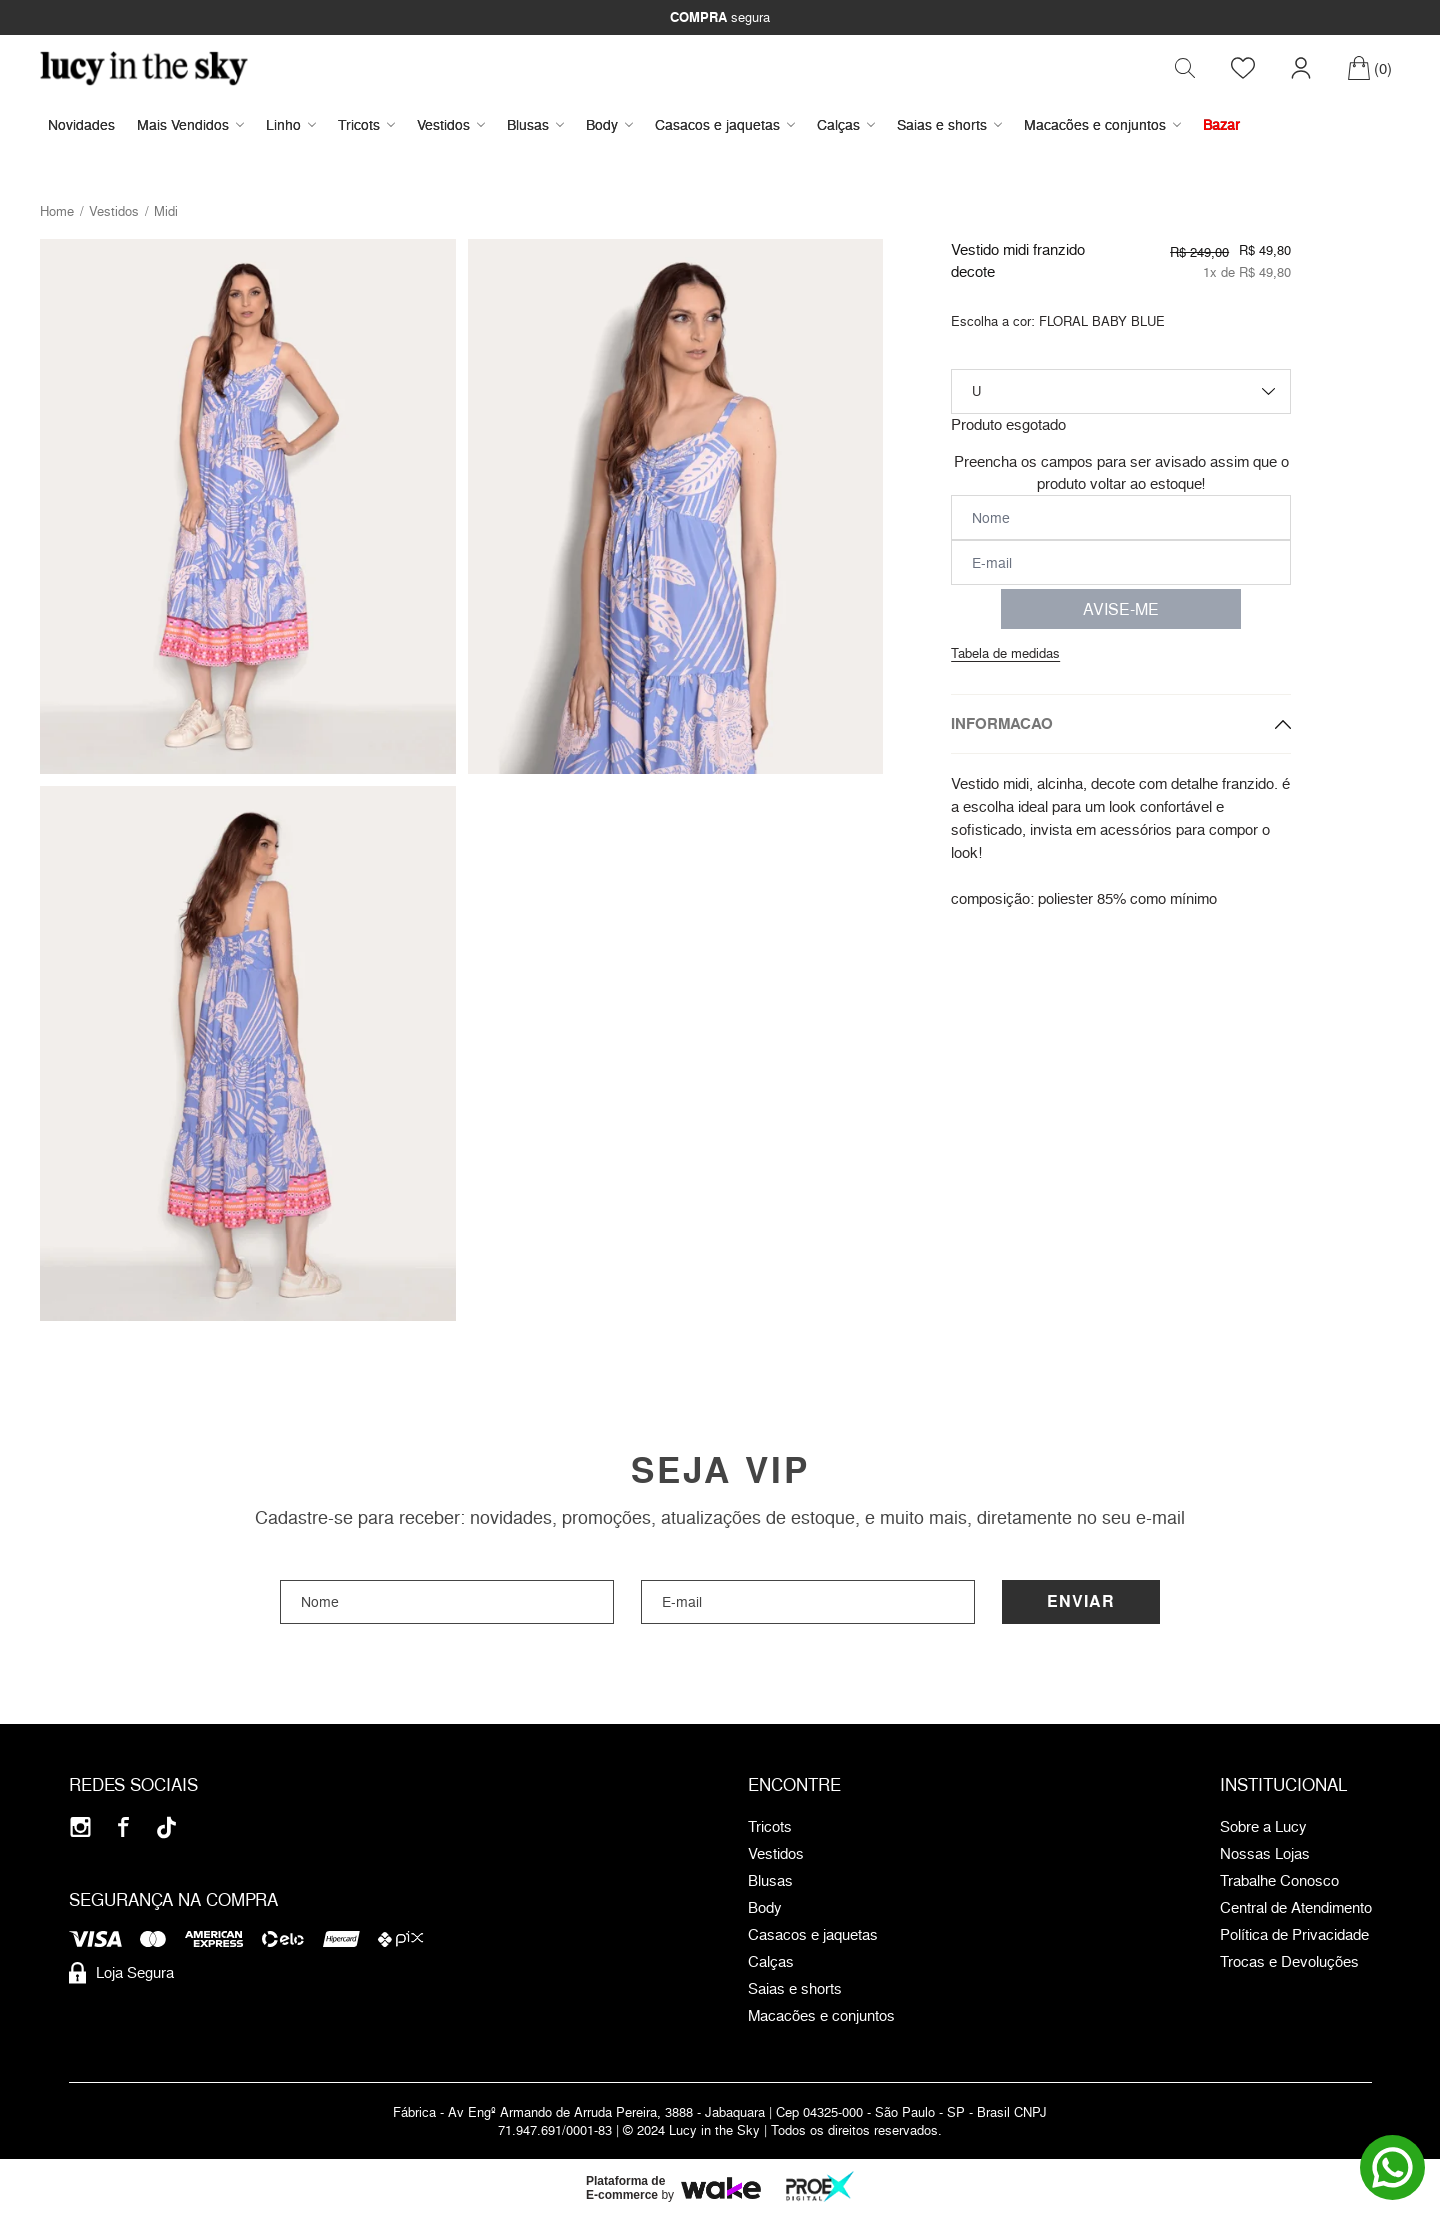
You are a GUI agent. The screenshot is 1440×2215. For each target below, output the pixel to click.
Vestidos (451, 125)
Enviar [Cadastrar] (1081, 1602)
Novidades (81, 125)
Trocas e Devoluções (1289, 1963)
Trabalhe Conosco (1279, 1882)
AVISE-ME (1121, 610)
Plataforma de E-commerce (625, 2189)
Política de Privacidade (1294, 1936)
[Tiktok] (166, 1828)
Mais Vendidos (190, 125)
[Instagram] (80, 1828)
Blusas (535, 125)
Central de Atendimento (1296, 1909)
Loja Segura (121, 1974)
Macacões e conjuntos (1102, 125)
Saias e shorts (949, 125)
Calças (846, 125)
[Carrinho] (1369, 69)
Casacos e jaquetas (725, 125)
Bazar (1221, 125)
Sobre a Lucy (1263, 1828)
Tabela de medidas (1005, 654)
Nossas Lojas (1265, 1855)
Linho (291, 125)
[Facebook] (123, 1828)
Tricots (366, 125)
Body (609, 125)
